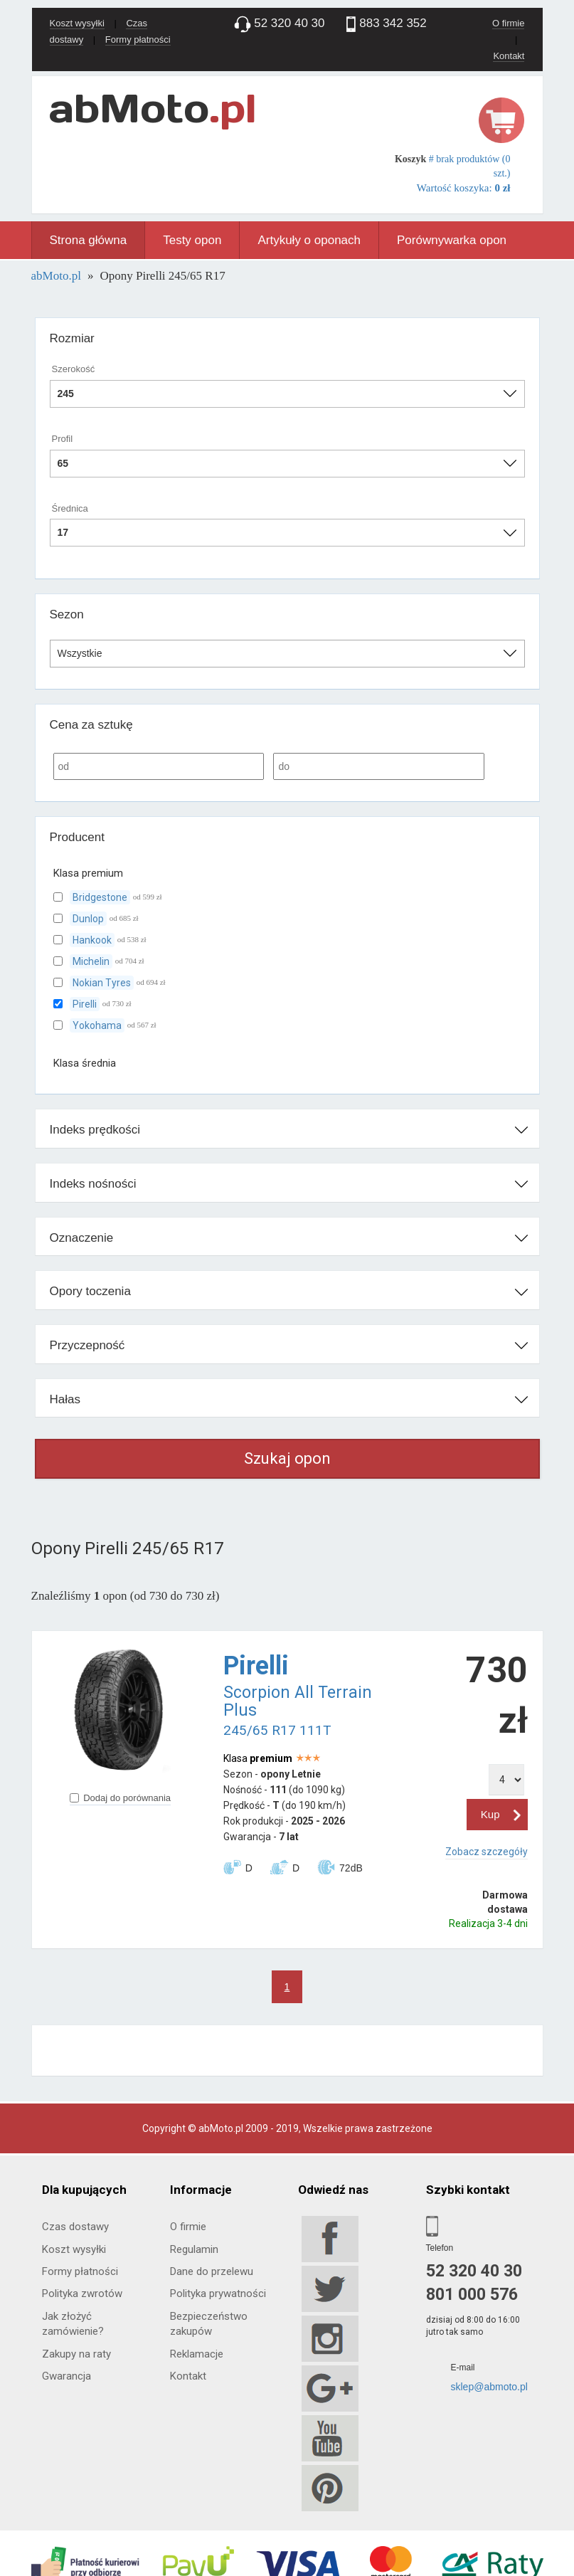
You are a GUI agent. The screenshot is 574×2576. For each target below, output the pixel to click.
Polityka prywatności (218, 2293)
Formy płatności (138, 39)
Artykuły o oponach (309, 240)
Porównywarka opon (451, 240)
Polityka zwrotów (82, 2293)
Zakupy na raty (76, 2354)
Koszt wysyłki (77, 23)
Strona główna (88, 240)
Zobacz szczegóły (486, 1851)
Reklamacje (196, 2354)
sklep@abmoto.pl (489, 2386)
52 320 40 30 (474, 2271)
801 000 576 (472, 2294)
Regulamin (194, 2249)
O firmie (508, 23)
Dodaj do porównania (120, 1798)
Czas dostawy (75, 2226)
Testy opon (192, 240)
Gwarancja (66, 2376)
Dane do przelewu (211, 2271)
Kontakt (508, 56)
